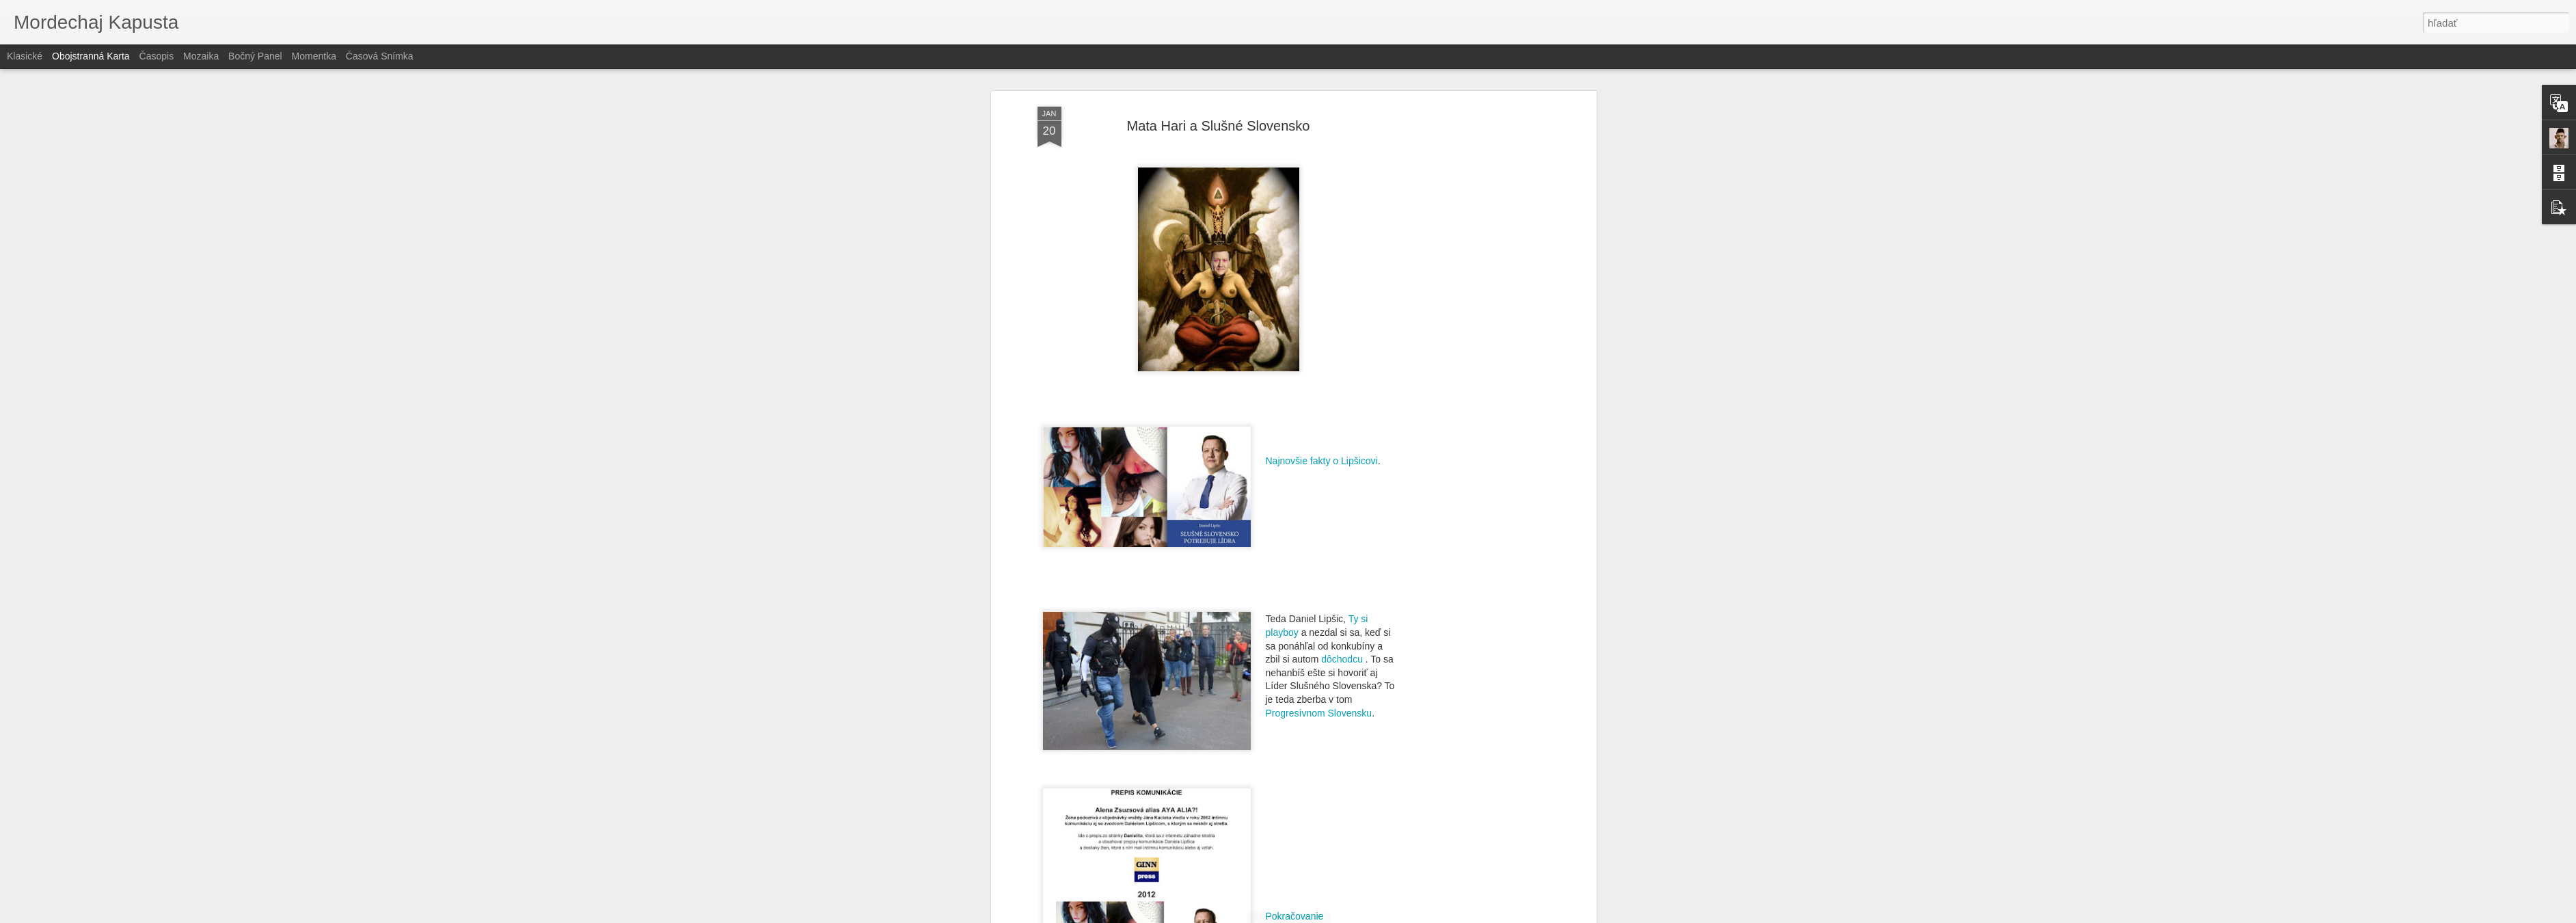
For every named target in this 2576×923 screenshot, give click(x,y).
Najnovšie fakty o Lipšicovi (1322, 460)
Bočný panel (255, 56)
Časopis (156, 56)
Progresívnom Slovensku (1319, 713)
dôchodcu (1342, 659)
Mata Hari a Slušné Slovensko (1218, 125)
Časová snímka (379, 56)
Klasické (24, 56)
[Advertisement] (1475, 322)
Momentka (314, 56)
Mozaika (201, 56)
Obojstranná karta (91, 56)
